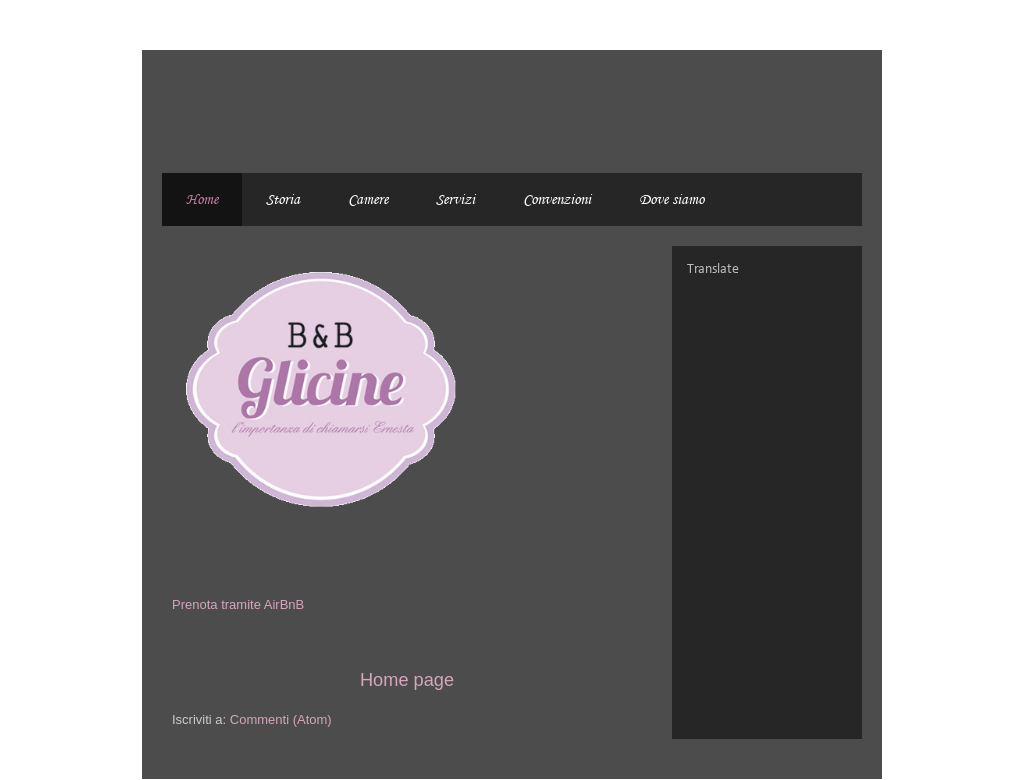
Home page (407, 680)
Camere (368, 199)
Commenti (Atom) (281, 719)
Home (202, 199)
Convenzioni (557, 199)
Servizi (455, 199)
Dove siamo (671, 199)
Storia (283, 199)
